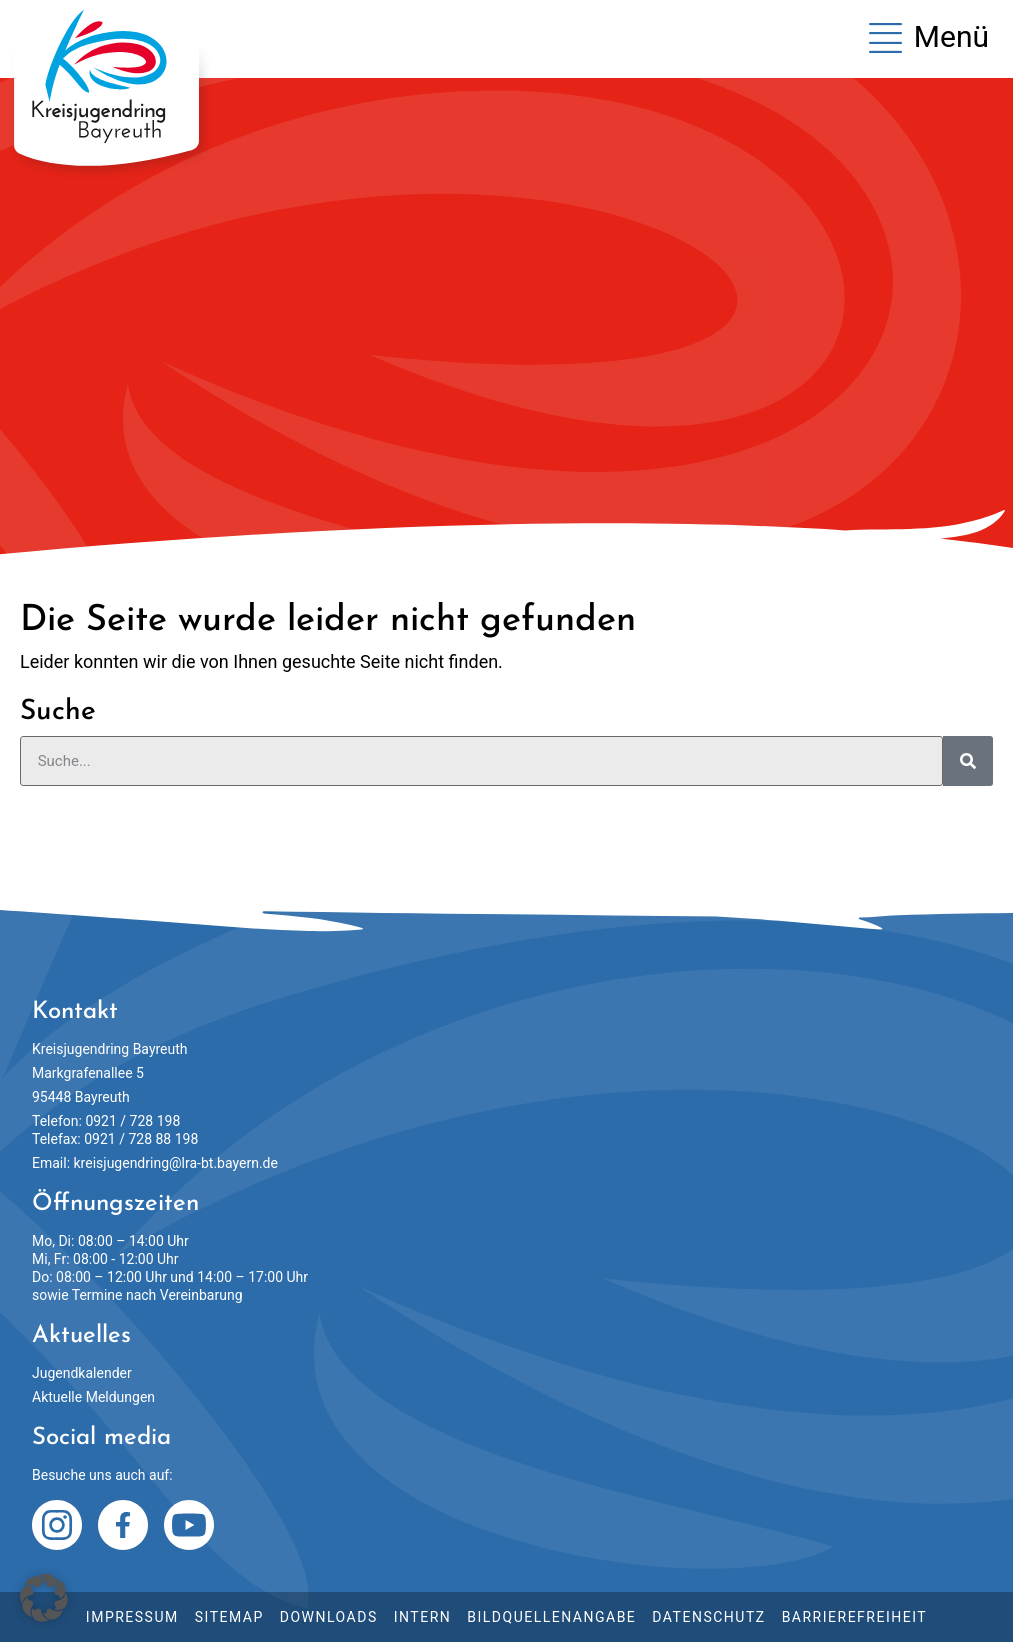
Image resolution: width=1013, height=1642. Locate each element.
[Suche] (968, 761)
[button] (44, 1598)
